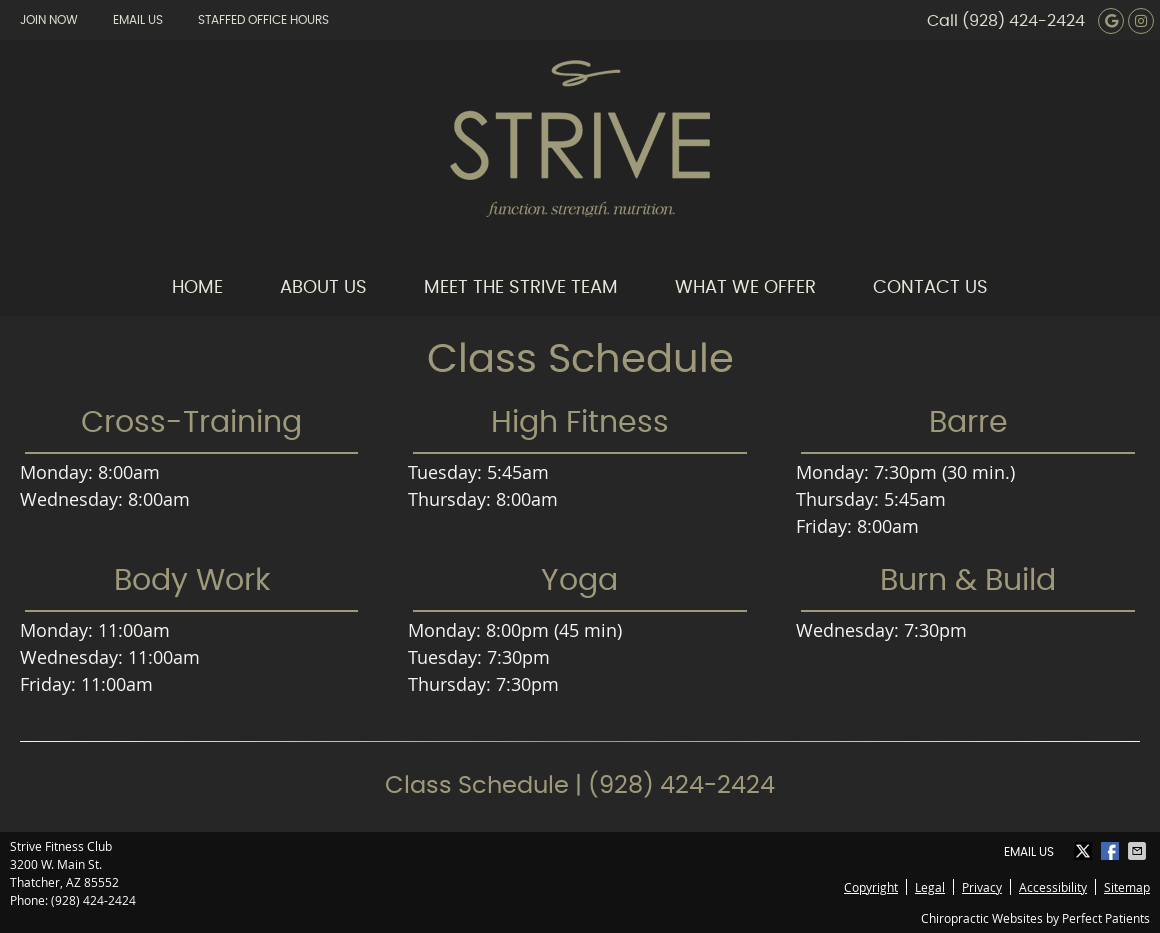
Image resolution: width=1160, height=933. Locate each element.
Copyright (871, 887)
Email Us (138, 20)
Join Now (49, 20)
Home (197, 288)
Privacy (982, 887)
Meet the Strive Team (521, 288)
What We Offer (745, 288)
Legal (930, 887)
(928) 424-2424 (1023, 21)
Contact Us (930, 288)
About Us (323, 288)
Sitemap (1127, 887)
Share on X (1085, 851)
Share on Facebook (1112, 851)
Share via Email (1139, 851)
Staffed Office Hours (263, 20)
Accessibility (1053, 887)
